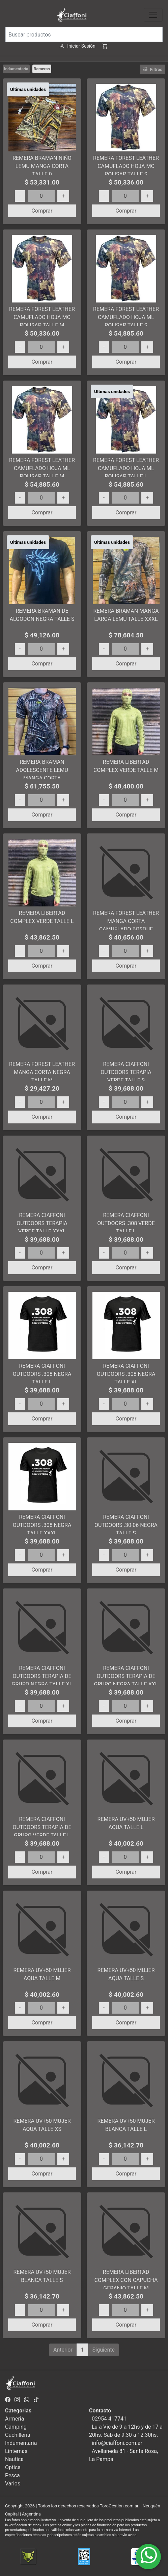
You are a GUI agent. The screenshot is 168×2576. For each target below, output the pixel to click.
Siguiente (103, 2350)
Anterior (63, 2350)
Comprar (42, 211)
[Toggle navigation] (153, 15)
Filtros (152, 69)
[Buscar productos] (84, 34)
